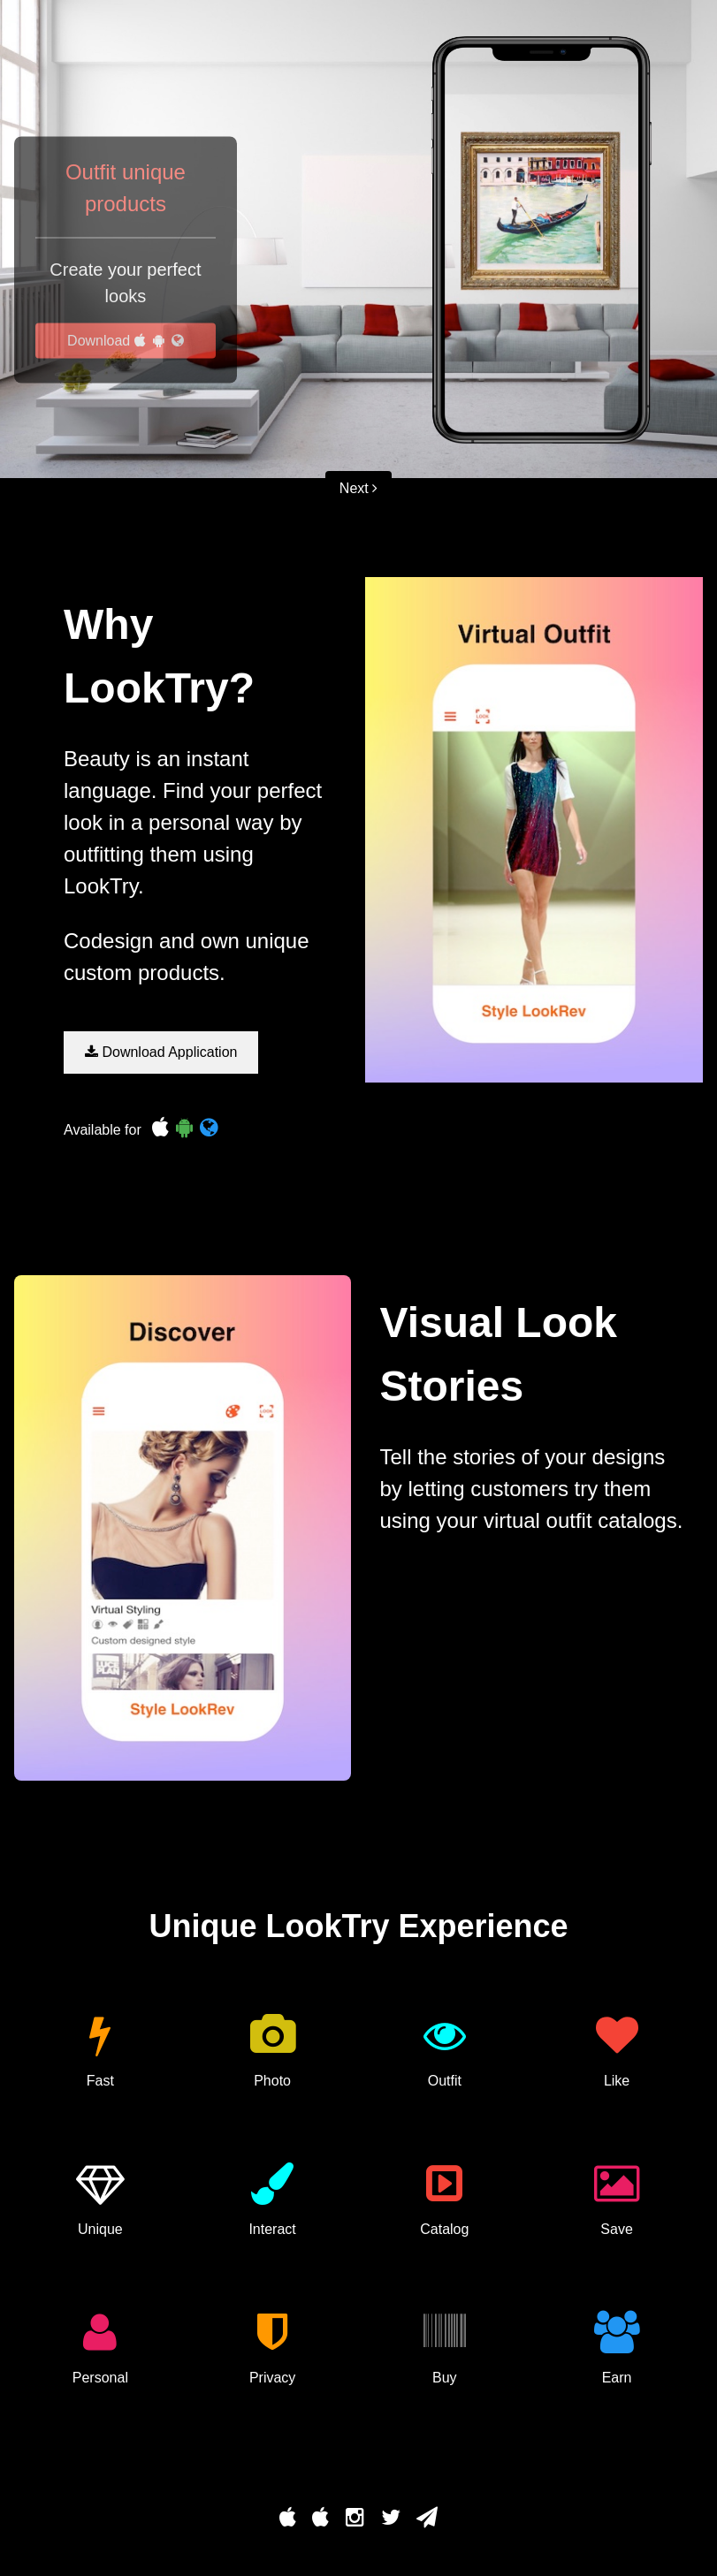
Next (358, 488)
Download (125, 340)
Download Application (161, 1052)
